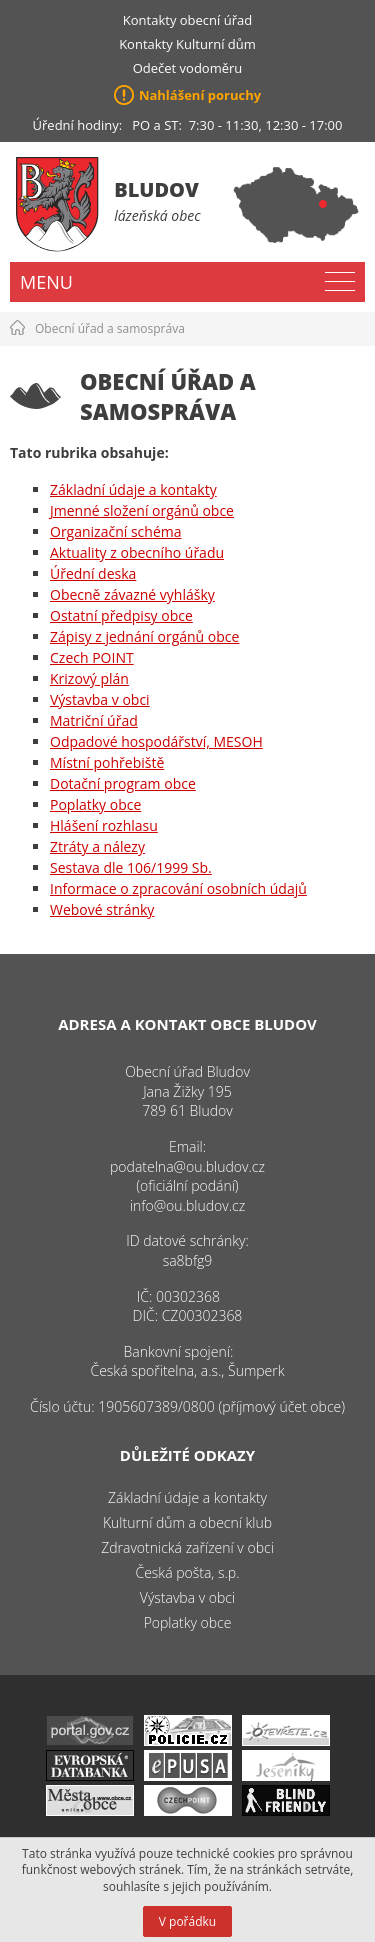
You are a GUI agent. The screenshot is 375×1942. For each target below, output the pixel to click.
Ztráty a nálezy (97, 846)
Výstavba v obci (100, 699)
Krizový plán (89, 678)
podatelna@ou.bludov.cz (187, 1166)
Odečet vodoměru (188, 68)
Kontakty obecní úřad (187, 20)
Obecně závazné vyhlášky (132, 594)
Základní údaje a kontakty (133, 489)
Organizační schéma (115, 531)
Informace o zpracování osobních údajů (178, 888)
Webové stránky (102, 909)
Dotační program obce (123, 783)
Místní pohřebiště (107, 762)
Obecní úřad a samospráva (110, 328)
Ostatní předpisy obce (121, 615)
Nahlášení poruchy (200, 95)
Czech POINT (92, 657)
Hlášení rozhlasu (104, 825)
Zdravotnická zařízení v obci (187, 1547)
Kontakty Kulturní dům (187, 44)
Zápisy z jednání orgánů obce (144, 636)
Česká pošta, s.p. (187, 1572)
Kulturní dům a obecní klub (187, 1522)
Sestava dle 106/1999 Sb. (131, 867)
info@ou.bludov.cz (187, 1205)
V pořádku (187, 1921)
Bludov (156, 189)
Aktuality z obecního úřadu (137, 552)
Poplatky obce (95, 804)
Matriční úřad (94, 720)
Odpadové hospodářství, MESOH (156, 741)
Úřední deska (93, 573)
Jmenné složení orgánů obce (142, 510)
